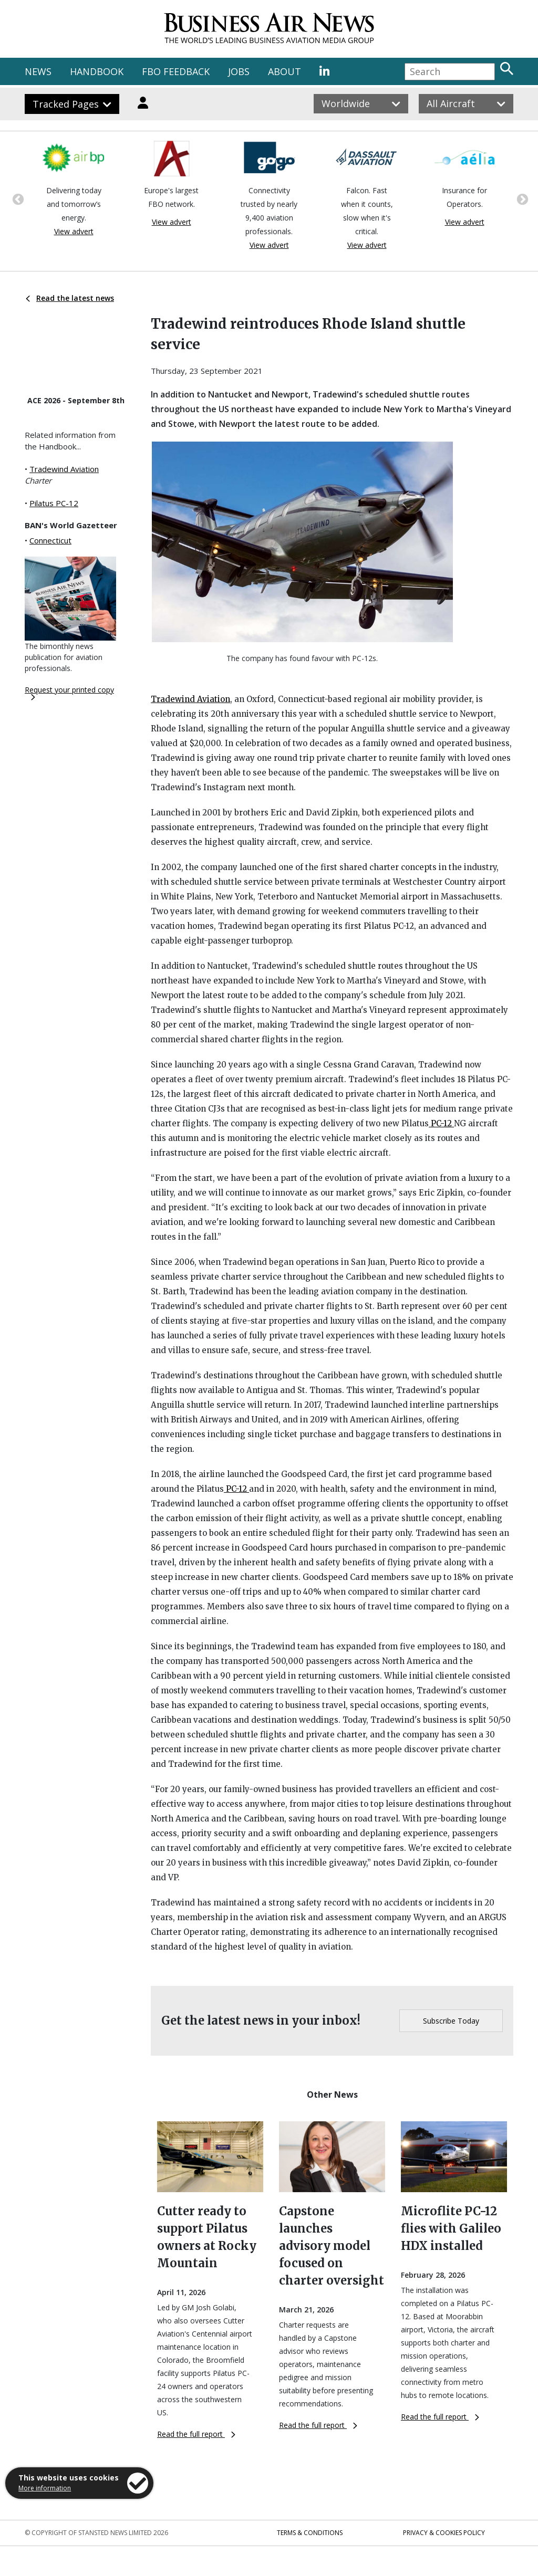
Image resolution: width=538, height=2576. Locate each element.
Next (521, 198)
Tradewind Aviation (64, 469)
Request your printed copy (69, 692)
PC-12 (441, 1123)
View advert (74, 231)
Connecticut (50, 540)
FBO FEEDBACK (176, 71)
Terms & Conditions (310, 2532)
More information (44, 2488)
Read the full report (196, 2434)
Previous (17, 198)
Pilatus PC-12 (53, 503)
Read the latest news (70, 298)
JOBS (239, 71)
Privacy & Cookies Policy (444, 2532)
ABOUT (284, 71)
